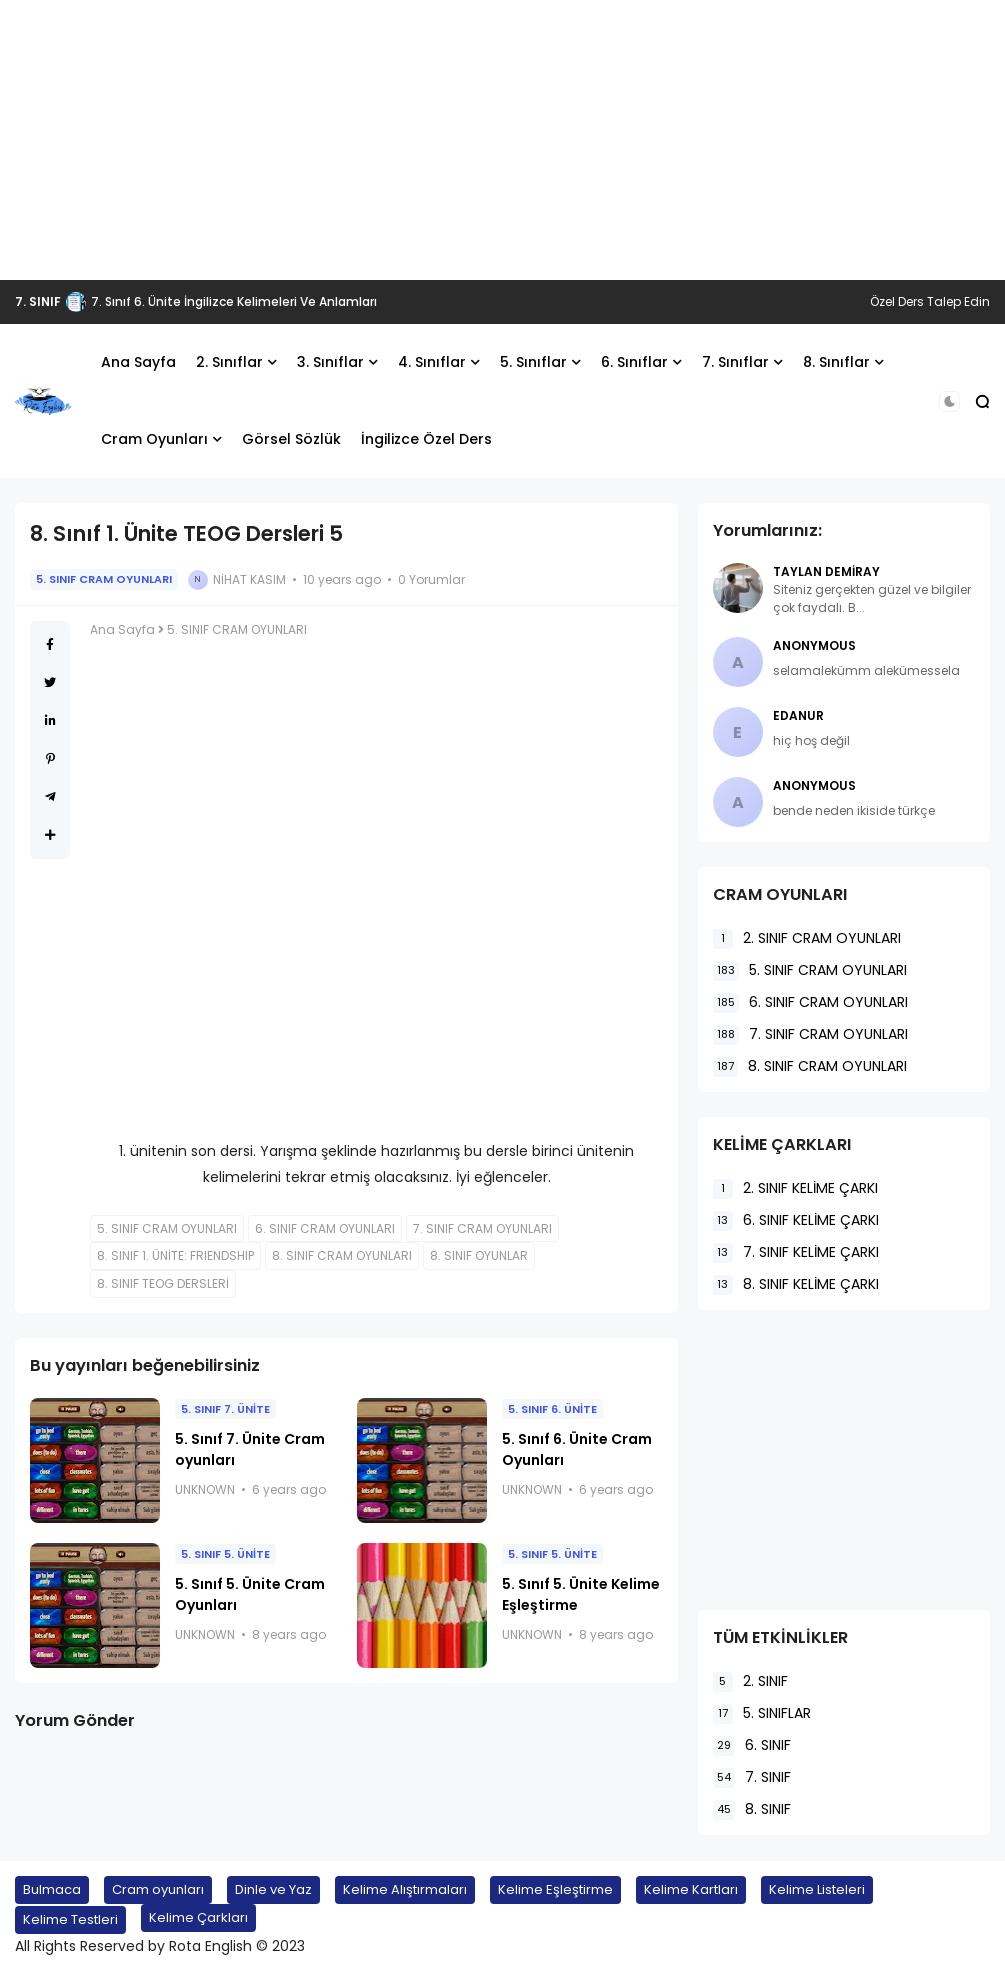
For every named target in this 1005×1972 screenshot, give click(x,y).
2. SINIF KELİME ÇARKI (795, 1188)
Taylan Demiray (826, 571)
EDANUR (798, 715)
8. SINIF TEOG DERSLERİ (163, 1283)
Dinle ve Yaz (273, 1889)
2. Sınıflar (229, 362)
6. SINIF (752, 1745)
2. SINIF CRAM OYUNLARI (807, 938)
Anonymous (814, 645)
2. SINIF (750, 1681)
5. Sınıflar (533, 362)
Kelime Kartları (691, 1889)
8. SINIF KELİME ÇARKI (796, 1284)
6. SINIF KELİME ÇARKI (796, 1220)
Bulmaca (52, 1889)
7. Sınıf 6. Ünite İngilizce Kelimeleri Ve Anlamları (234, 301)
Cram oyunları (158, 1889)
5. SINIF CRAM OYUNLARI (104, 579)
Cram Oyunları (154, 439)
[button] (949, 401)
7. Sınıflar (735, 362)
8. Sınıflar (836, 362)
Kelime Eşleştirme (555, 1889)
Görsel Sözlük (291, 439)
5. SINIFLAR (762, 1713)
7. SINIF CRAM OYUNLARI (482, 1228)
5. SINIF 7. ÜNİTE (225, 1409)
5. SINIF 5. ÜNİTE (225, 1554)
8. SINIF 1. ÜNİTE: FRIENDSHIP (175, 1255)
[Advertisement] (502, 140)
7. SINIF (38, 301)
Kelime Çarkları (198, 1917)
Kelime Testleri (70, 1919)
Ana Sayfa (138, 362)
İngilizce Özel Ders (426, 439)
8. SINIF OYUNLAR (479, 1255)
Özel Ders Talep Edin (930, 301)
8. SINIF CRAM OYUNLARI (342, 1255)
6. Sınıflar (634, 362)
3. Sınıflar (330, 362)
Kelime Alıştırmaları (405, 1889)
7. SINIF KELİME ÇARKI (796, 1252)
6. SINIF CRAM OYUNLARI (325, 1228)
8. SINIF (752, 1809)
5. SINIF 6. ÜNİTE (552, 1409)
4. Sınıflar (432, 362)
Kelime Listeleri (817, 1889)
